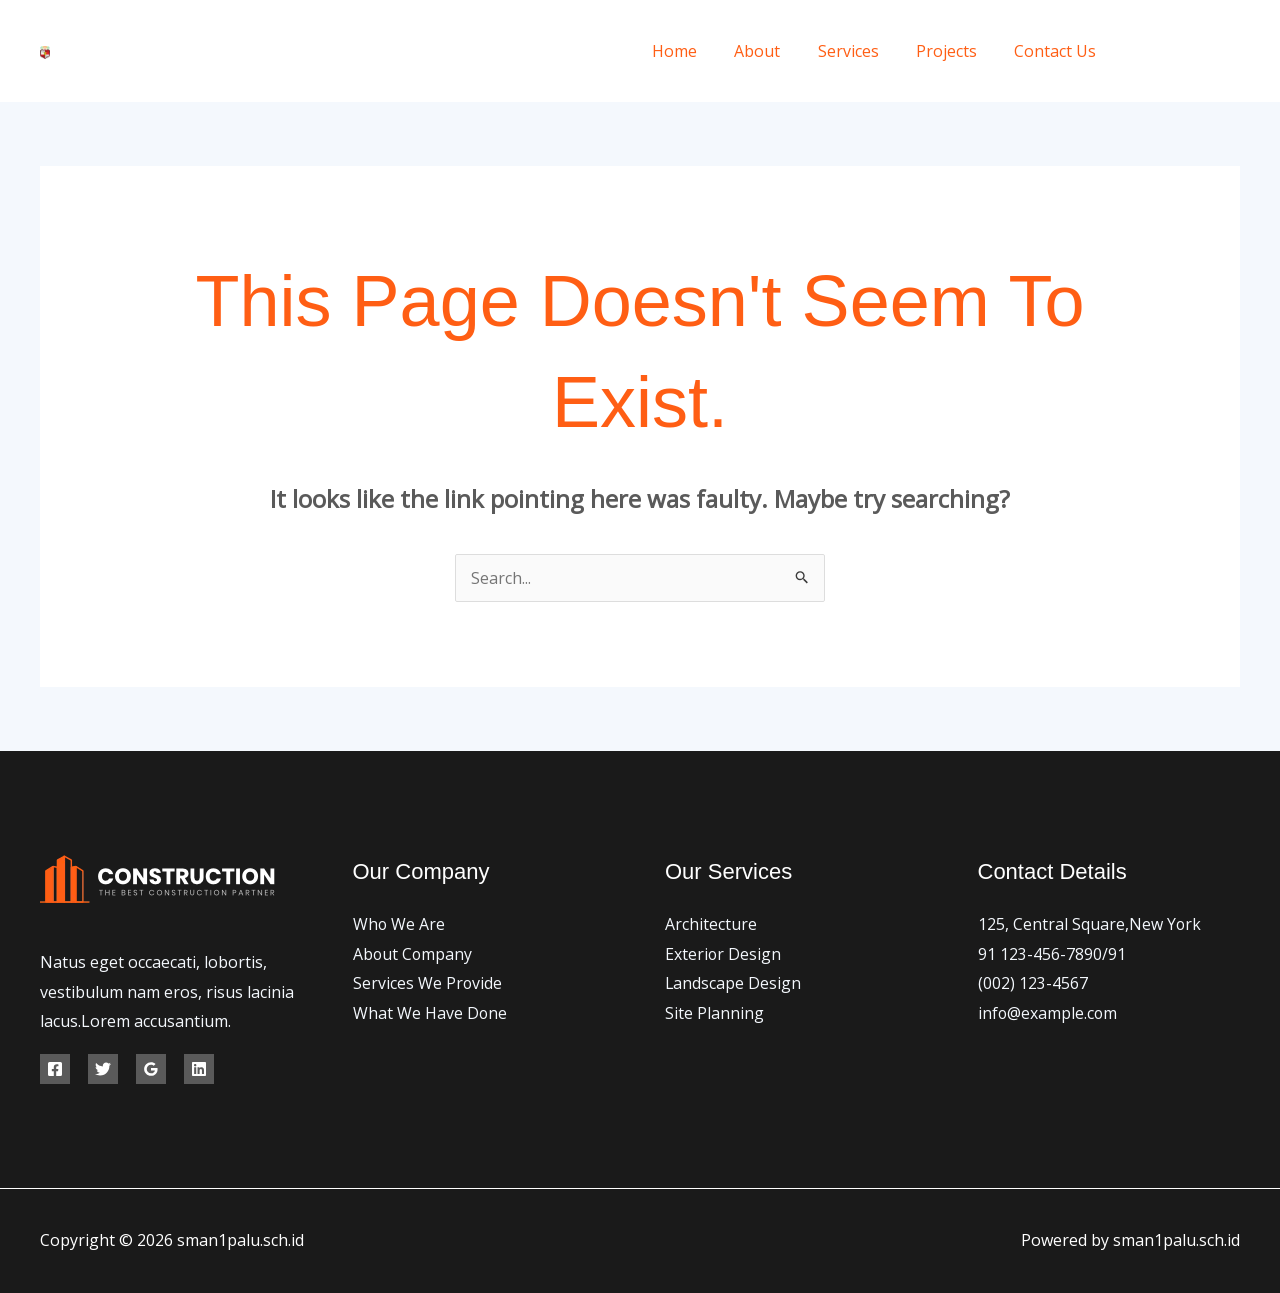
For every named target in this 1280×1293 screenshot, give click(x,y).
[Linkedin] (199, 1069)
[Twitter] (1187, 51)
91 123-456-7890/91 (1052, 954)
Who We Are (399, 924)
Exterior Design (723, 954)
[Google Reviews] (151, 1069)
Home (698, 51)
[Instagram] (1232, 51)
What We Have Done (430, 1013)
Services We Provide (428, 983)
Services (861, 51)
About (776, 51)
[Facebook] (1142, 51)
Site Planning (714, 1013)
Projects (954, 51)
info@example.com (1048, 1013)
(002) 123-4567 (1033, 983)
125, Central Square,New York (1090, 924)
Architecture (711, 924)
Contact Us (1058, 51)
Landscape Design (733, 983)
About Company (413, 954)
